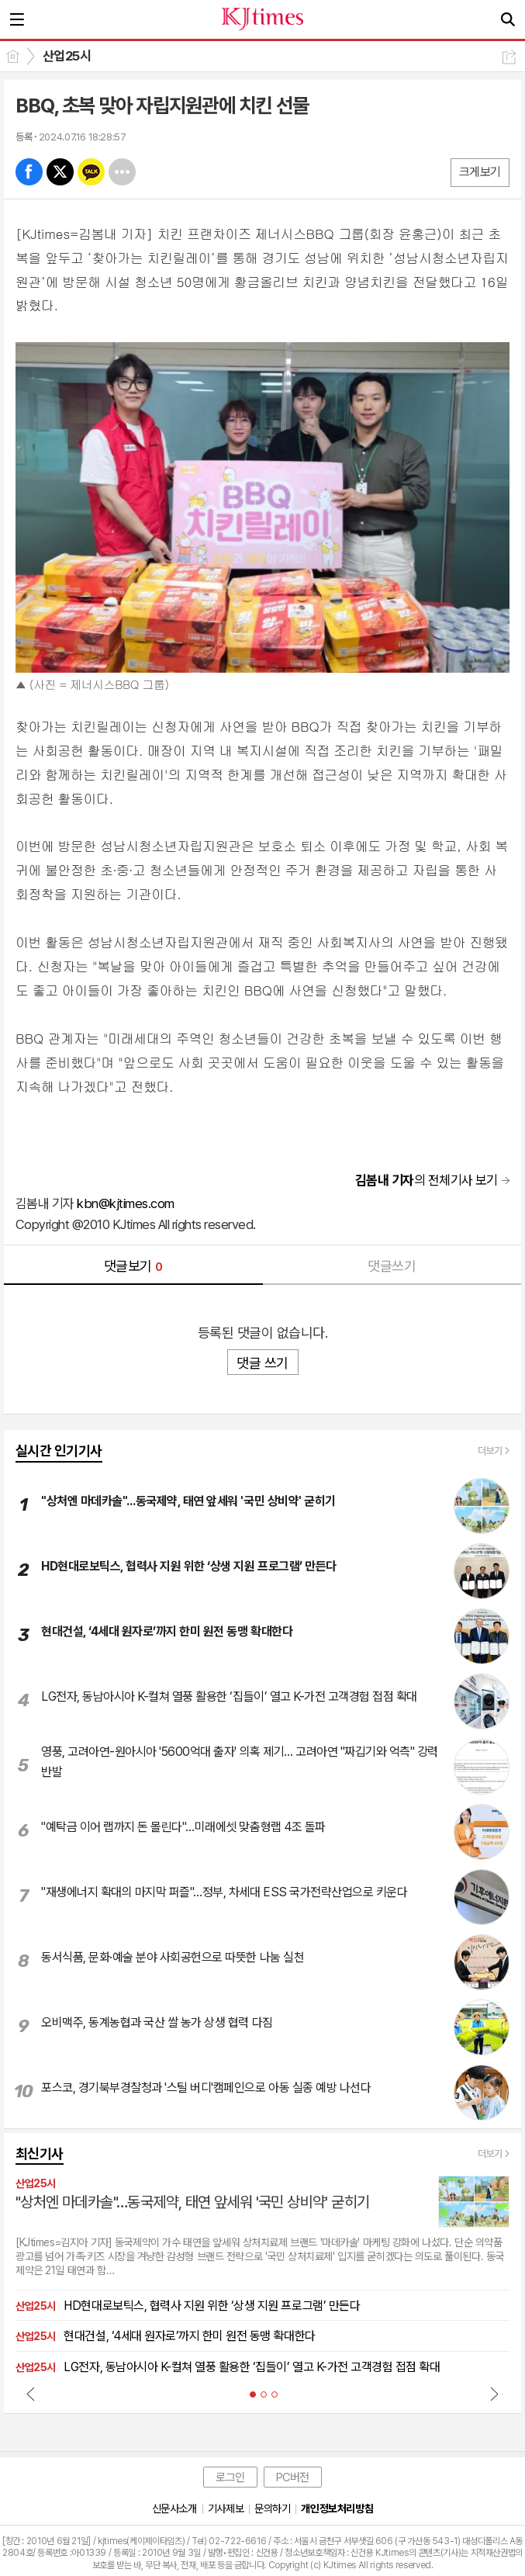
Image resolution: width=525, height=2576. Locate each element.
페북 (29, 171)
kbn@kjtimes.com (125, 1203)
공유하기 (509, 57)
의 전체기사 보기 (426, 1180)
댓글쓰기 (392, 1266)
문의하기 (272, 2508)
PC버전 (292, 2477)
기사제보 (226, 2508)
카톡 (91, 171)
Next (494, 2393)
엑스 (60, 171)
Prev (31, 2393)
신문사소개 (174, 2508)
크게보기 (480, 171)
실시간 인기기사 (59, 1450)
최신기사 (40, 2153)
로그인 (230, 2477)
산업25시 (67, 56)
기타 (122, 171)
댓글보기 (133, 1266)
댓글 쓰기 (262, 1363)
